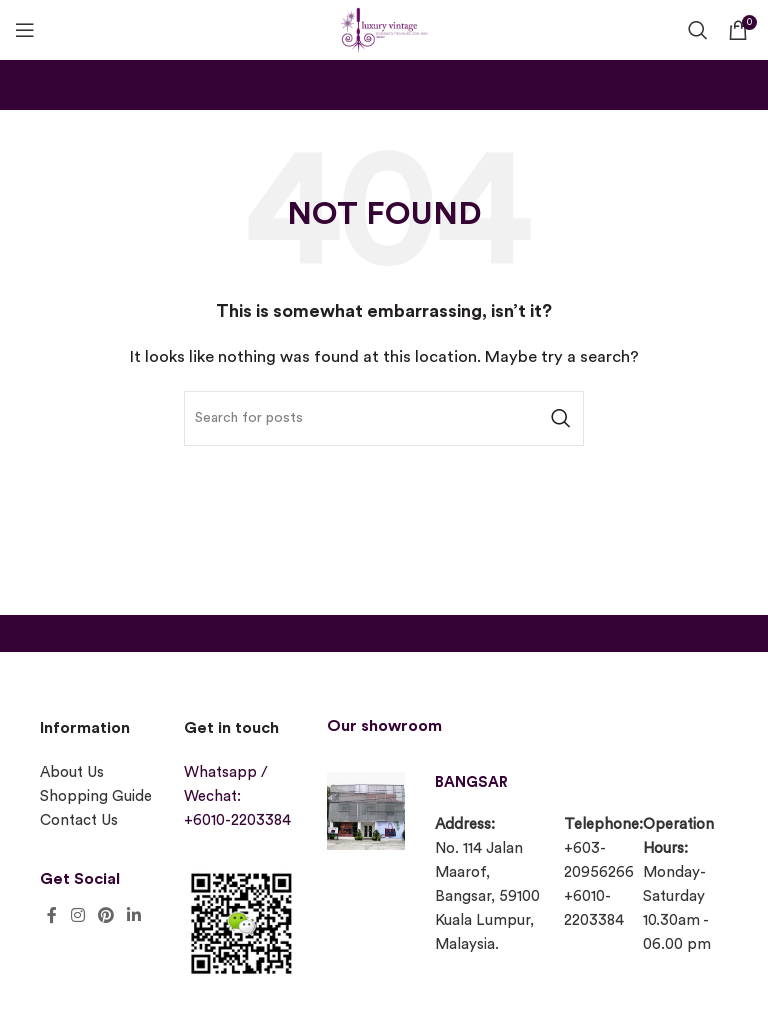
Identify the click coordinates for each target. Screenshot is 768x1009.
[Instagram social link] (77, 915)
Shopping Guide (96, 796)
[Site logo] (384, 27)
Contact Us (79, 820)
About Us (72, 772)
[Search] (698, 30)
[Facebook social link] (52, 915)
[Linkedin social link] (134, 915)
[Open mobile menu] (25, 30)
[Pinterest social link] (105, 915)
